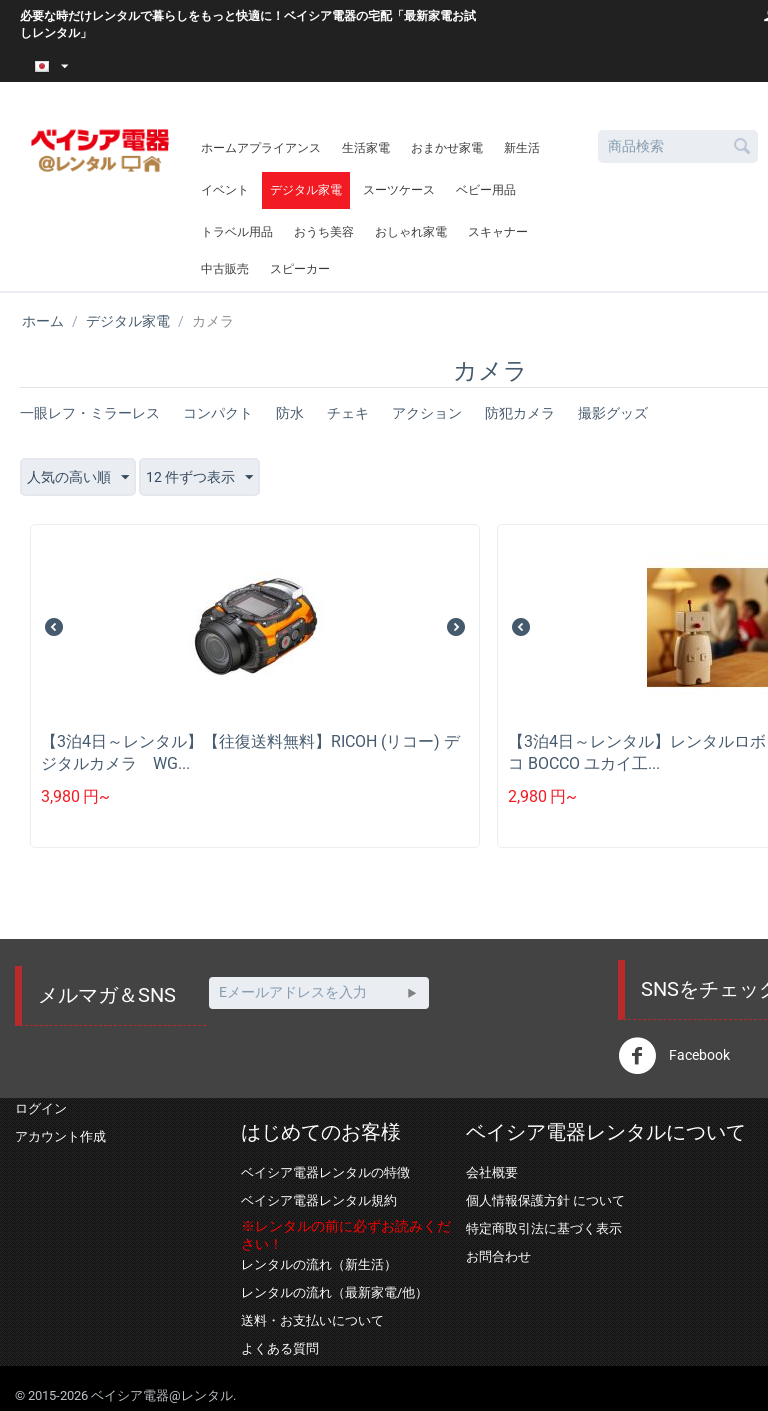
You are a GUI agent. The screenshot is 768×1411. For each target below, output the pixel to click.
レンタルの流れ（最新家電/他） (334, 1292)
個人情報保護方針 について (545, 1200)
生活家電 (366, 148)
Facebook (674, 1056)
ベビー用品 (486, 190)
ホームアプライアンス (261, 148)
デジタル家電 (306, 190)
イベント (225, 190)
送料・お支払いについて (312, 1320)
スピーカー (300, 269)
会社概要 (492, 1172)
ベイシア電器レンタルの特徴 (325, 1172)
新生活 (522, 148)
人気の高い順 (78, 478)
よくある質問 (280, 1348)
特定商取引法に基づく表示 (544, 1228)
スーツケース (399, 190)
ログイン (41, 1108)
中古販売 (225, 269)
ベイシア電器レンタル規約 (319, 1200)
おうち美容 (324, 232)
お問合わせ (498, 1256)
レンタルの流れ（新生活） (319, 1264)
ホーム (43, 321)
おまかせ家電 (447, 148)
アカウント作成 (60, 1136)
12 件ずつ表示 (199, 478)
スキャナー (498, 232)
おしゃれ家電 (411, 232)
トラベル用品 (237, 232)
